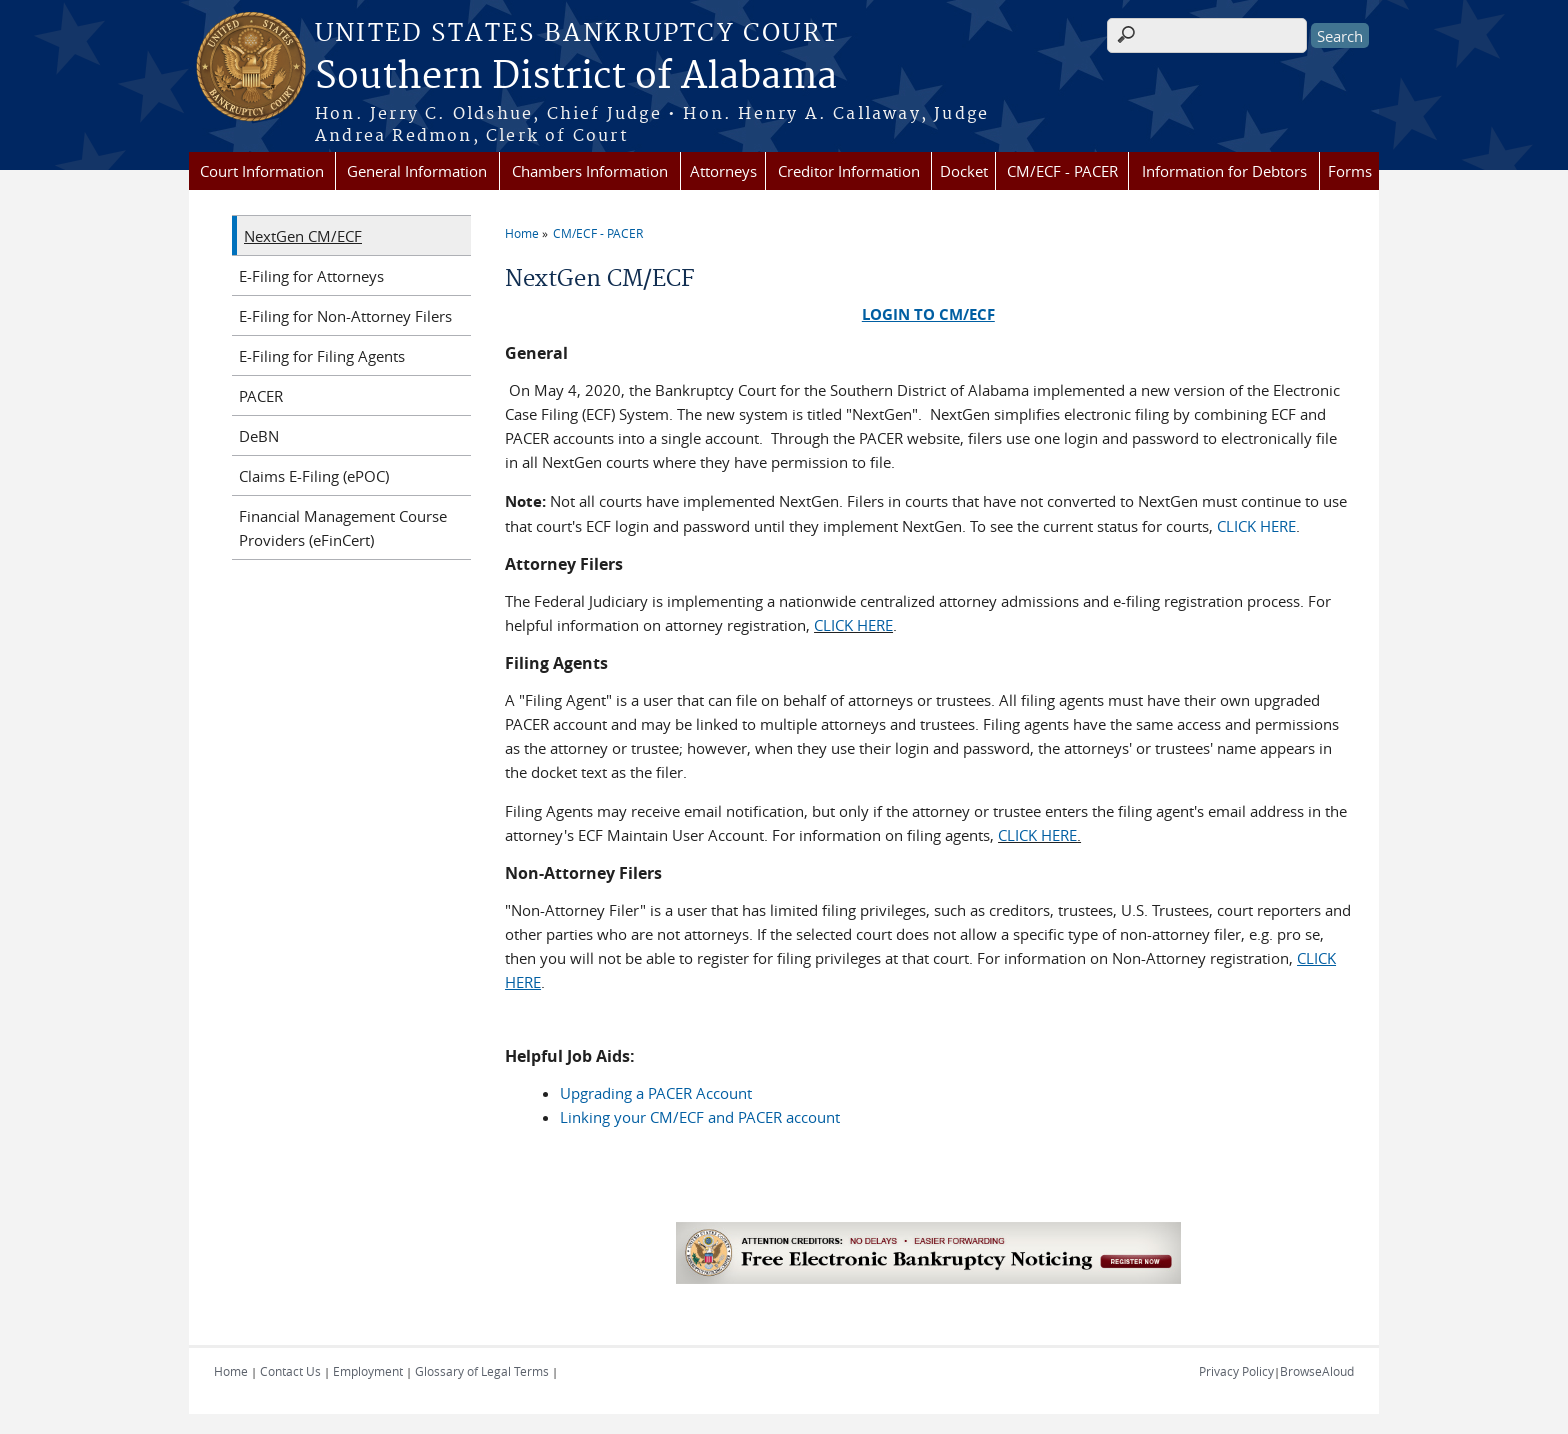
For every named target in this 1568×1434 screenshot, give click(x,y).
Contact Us (290, 1371)
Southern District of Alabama (576, 77)
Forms (1350, 171)
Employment (368, 1371)
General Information (417, 171)
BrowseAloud (1317, 1371)
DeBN (259, 436)
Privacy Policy (1236, 1371)
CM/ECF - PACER (1062, 171)
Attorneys (723, 171)
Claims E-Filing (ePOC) (314, 476)
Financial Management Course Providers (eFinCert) (343, 528)
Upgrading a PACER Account (656, 1093)
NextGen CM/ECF (303, 236)
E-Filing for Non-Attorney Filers (345, 316)
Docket (964, 171)
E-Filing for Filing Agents (322, 356)
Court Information (262, 171)
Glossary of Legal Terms (482, 1371)
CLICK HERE (1256, 526)
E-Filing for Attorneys (311, 276)
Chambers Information (590, 171)
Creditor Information (849, 171)
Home (522, 233)
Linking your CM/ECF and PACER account (700, 1117)
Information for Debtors (1224, 171)
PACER (261, 396)
